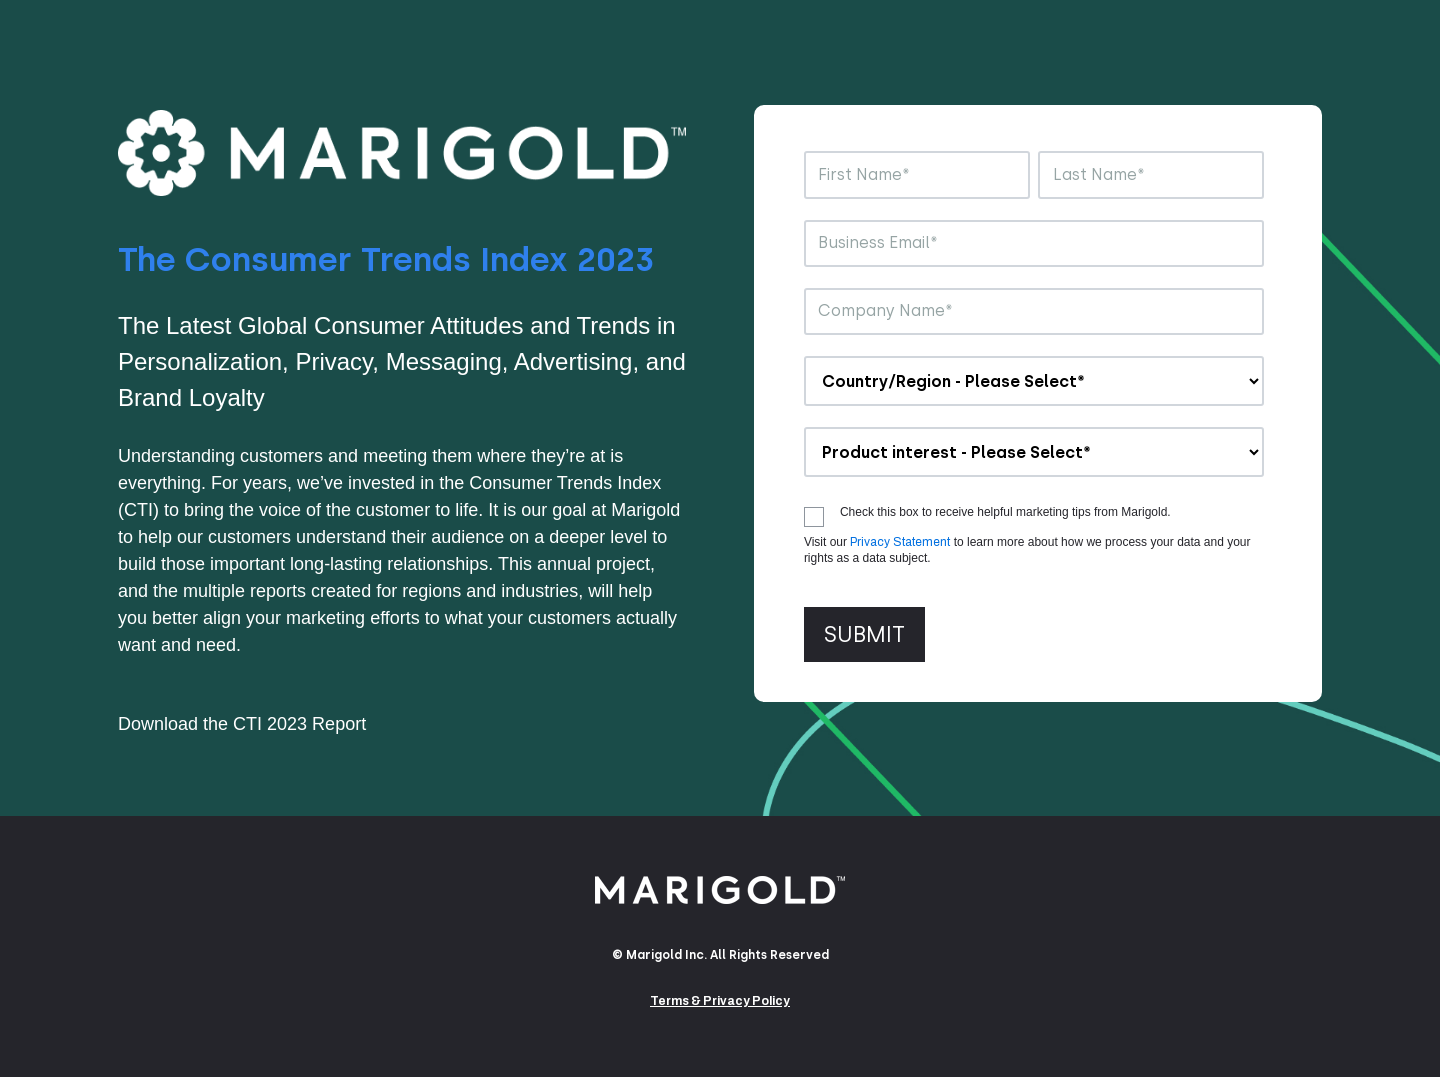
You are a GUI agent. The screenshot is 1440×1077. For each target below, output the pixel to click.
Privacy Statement (900, 542)
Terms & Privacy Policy (720, 1001)
